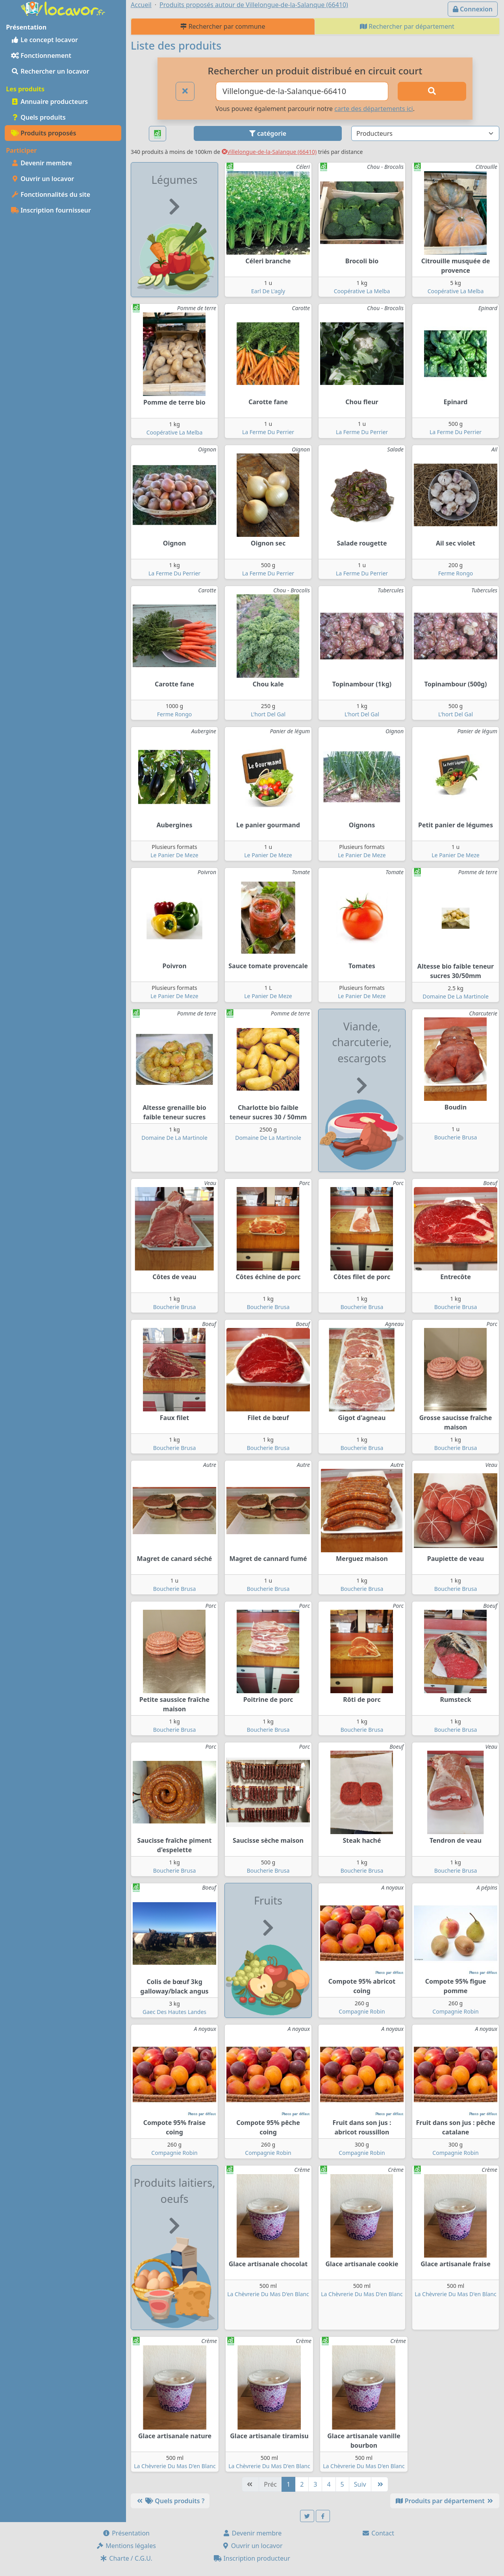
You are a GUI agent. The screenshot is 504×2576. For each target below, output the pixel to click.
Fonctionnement (41, 55)
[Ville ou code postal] (302, 91)
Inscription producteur (252, 2558)
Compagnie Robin (362, 2011)
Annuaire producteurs (49, 101)
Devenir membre (41, 163)
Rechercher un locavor (50, 71)
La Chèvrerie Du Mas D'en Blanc (268, 2294)
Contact (378, 2533)
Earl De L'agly (268, 291)
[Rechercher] (432, 91)
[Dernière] (379, 2484)
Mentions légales (126, 2545)
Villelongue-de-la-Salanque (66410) (269, 151)
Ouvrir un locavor (42, 178)
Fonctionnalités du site (50, 194)
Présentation (126, 2533)
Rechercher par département (407, 26)
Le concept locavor (44, 39)
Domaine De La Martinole (455, 996)
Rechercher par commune (222, 26)
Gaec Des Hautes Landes (174, 2012)
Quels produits (38, 117)
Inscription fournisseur (51, 210)
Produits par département (444, 2500)
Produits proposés (43, 133)
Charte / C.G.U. (126, 2558)
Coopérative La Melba (362, 291)
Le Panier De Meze (174, 855)
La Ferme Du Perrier (268, 432)
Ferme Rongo (455, 573)
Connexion (473, 9)
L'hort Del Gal (268, 714)
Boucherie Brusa (455, 1137)
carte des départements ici (373, 108)
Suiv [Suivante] (360, 2484)
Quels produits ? (170, 2500)
